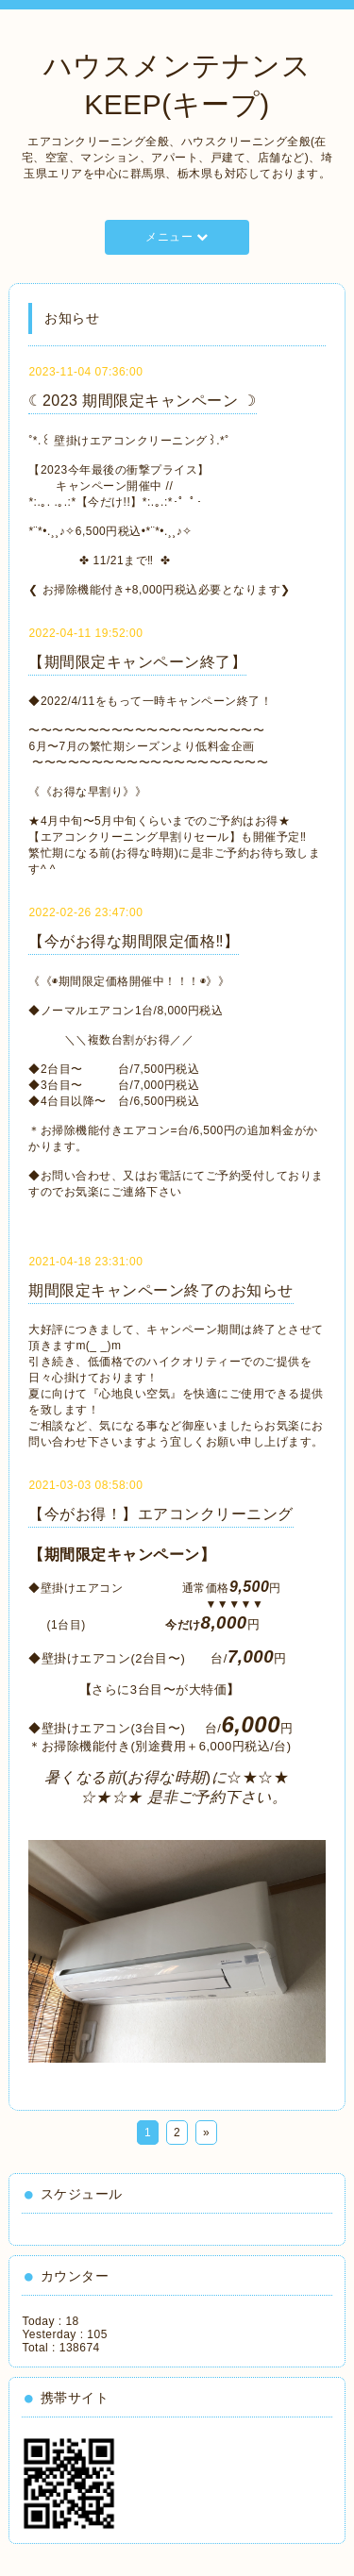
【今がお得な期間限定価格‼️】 (133, 941)
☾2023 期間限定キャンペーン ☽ (142, 401)
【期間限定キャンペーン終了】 (137, 662)
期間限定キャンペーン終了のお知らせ (161, 1290)
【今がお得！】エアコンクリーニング (161, 1514)
